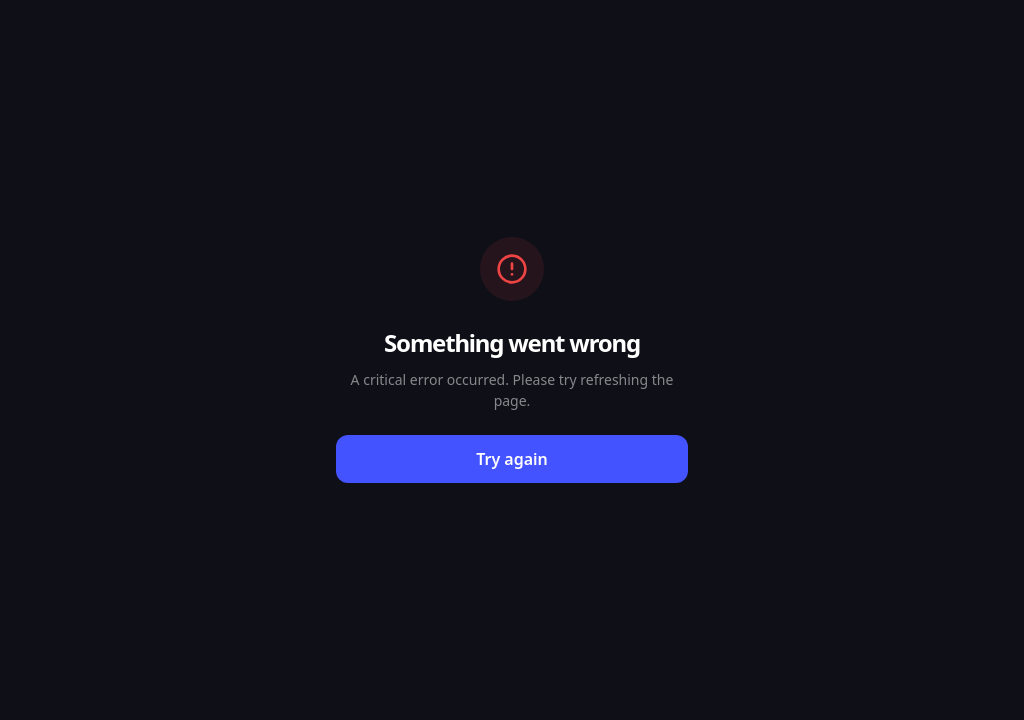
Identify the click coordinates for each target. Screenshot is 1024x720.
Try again (512, 459)
